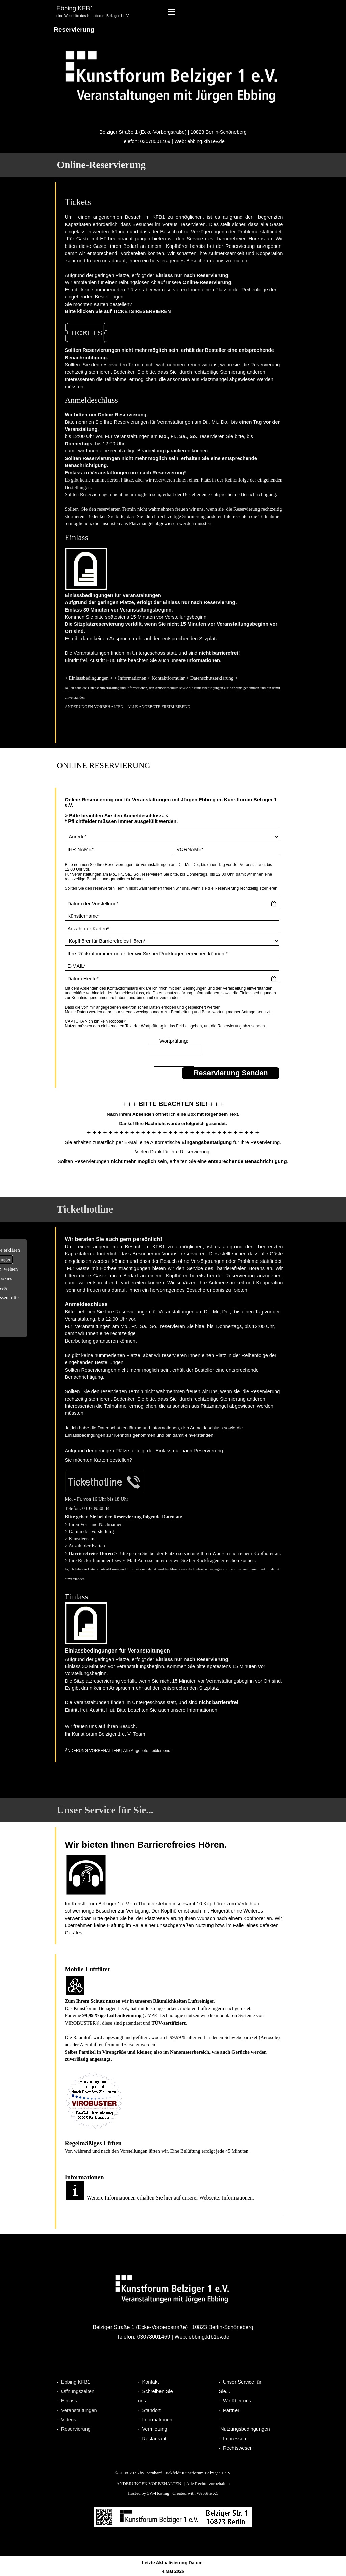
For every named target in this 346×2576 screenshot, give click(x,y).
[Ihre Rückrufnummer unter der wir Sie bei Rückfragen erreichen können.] (172, 953)
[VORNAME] (227, 849)
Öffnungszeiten (77, 2391)
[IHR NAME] (118, 849)
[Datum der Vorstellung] (172, 903)
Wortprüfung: (173, 1041)
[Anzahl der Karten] (172, 928)
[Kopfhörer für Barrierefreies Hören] (172, 941)
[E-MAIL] (172, 966)
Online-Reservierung (101, 164)
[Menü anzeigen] (171, 12)
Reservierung (76, 2429)
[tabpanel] (106, 11)
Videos (68, 2419)
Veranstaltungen (79, 2410)
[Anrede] (172, 836)
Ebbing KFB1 (75, 2382)
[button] (105, 1483)
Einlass (69, 2400)
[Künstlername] (172, 916)
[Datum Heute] (172, 978)
